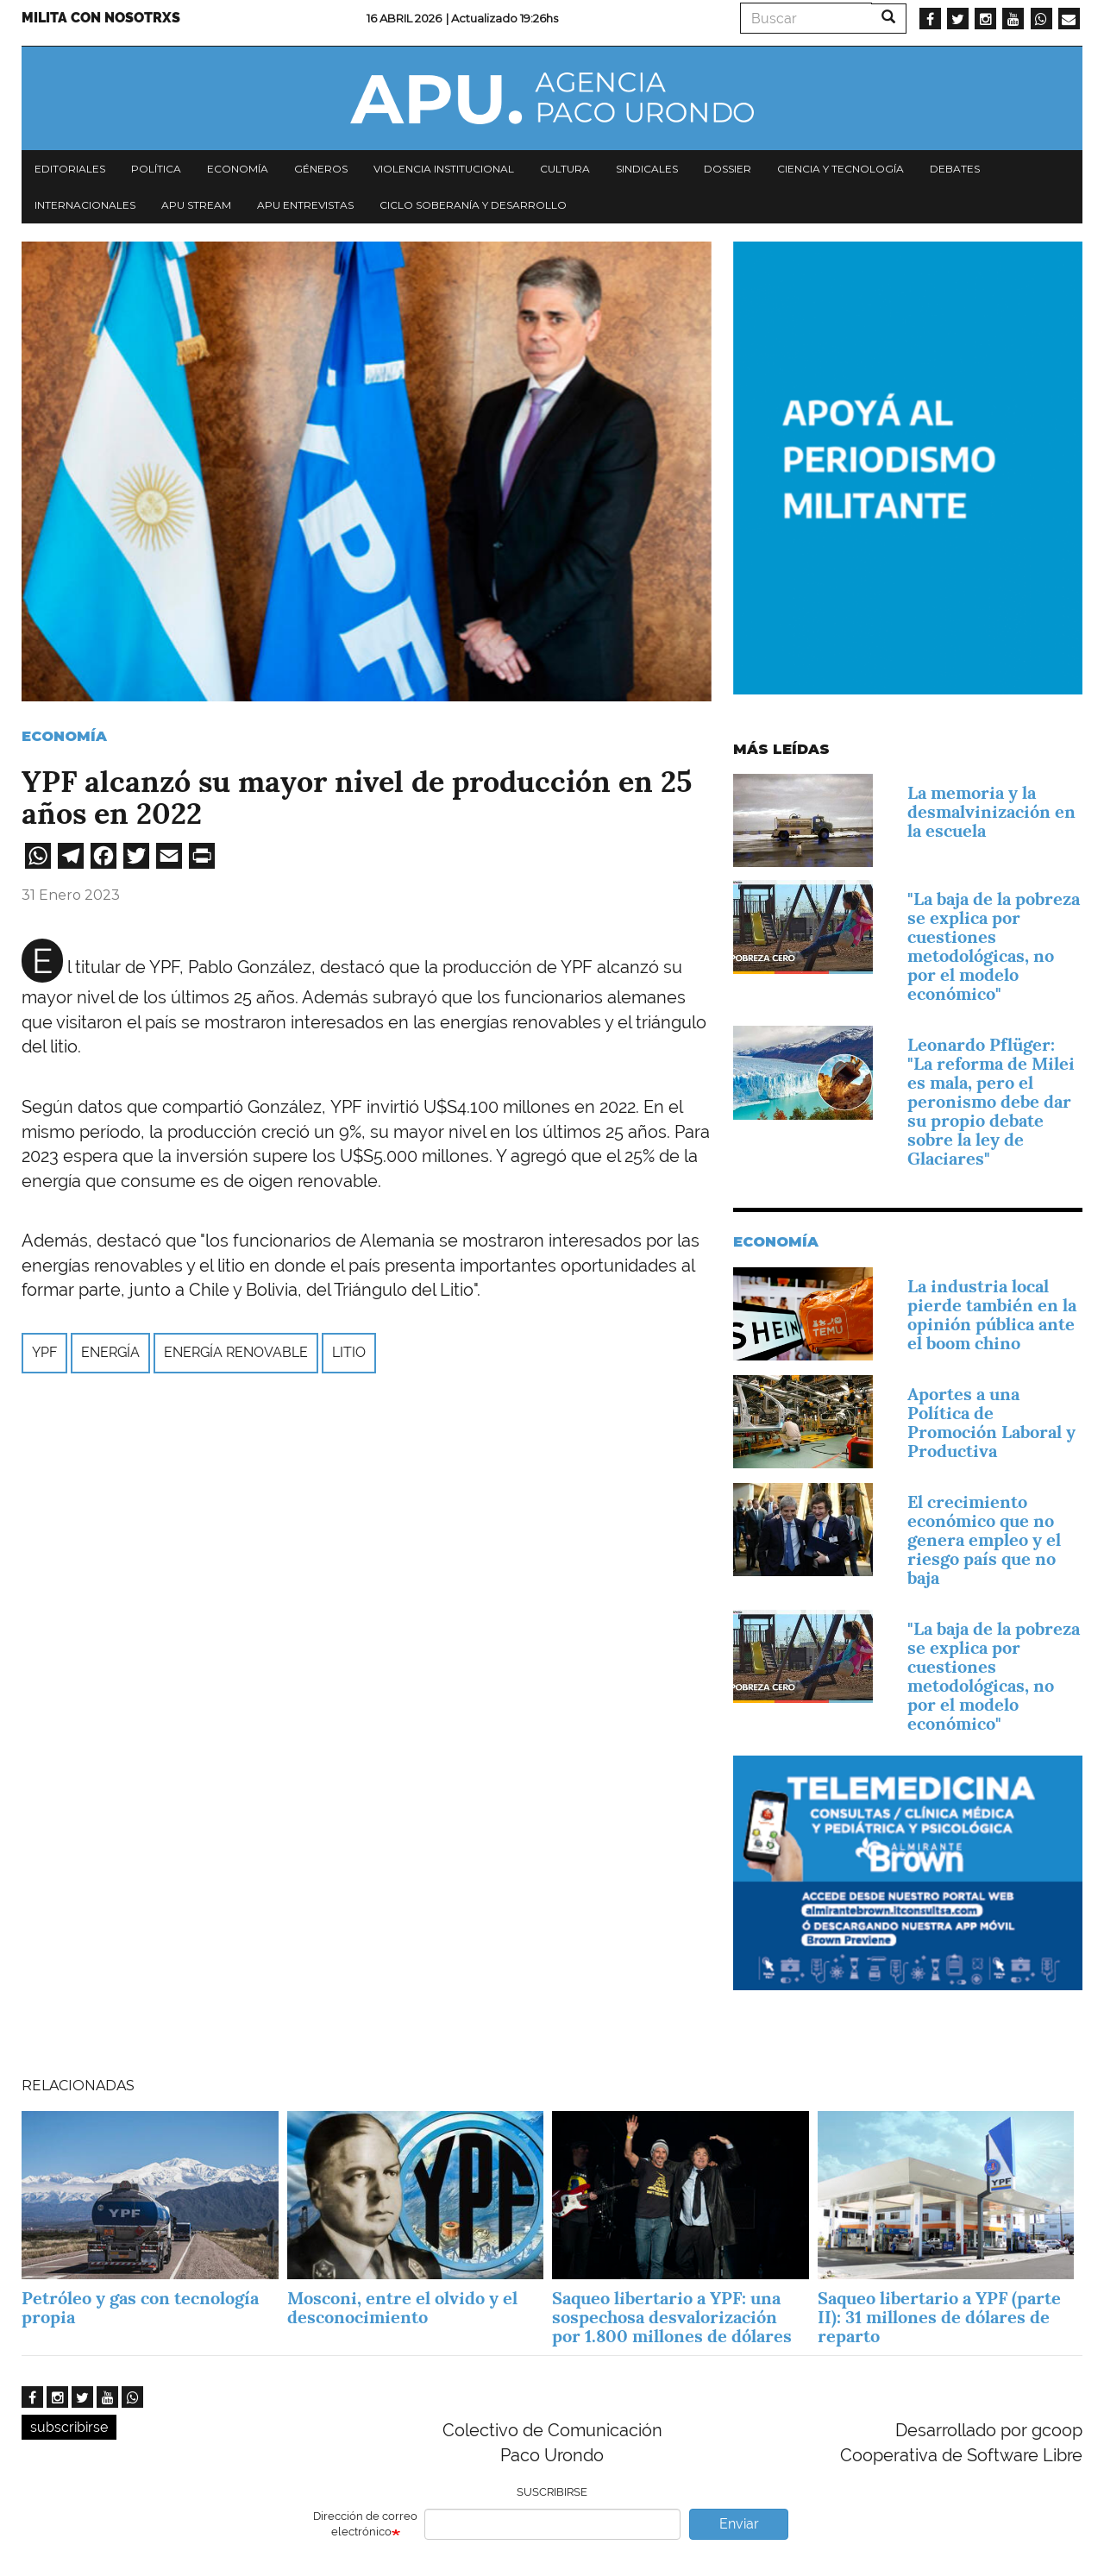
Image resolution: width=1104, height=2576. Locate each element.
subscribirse (69, 2427)
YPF (44, 1352)
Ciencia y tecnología (840, 168)
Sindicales (647, 168)
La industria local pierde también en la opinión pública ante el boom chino (991, 1314)
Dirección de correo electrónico (365, 2524)
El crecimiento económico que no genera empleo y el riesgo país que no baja (984, 1540)
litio (349, 1352)
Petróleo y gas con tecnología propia (140, 2307)
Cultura (565, 168)
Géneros (321, 168)
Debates (955, 168)
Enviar (739, 2524)
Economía (237, 168)
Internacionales (84, 204)
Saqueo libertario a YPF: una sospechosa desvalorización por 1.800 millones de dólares (674, 2317)
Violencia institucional (443, 168)
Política (156, 168)
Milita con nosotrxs (101, 17)
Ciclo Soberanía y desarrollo (473, 204)
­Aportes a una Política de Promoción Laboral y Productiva (991, 1422)
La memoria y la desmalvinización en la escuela (991, 812)
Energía (110, 1352)
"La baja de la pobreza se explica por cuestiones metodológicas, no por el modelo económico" (993, 946)
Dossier (727, 168)
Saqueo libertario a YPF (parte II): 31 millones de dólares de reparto (939, 2317)
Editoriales (69, 168)
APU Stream (196, 204)
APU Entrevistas (305, 204)
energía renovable (236, 1352)
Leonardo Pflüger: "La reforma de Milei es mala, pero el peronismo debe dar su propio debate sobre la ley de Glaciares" (991, 1102)
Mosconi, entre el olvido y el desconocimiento (402, 2307)
